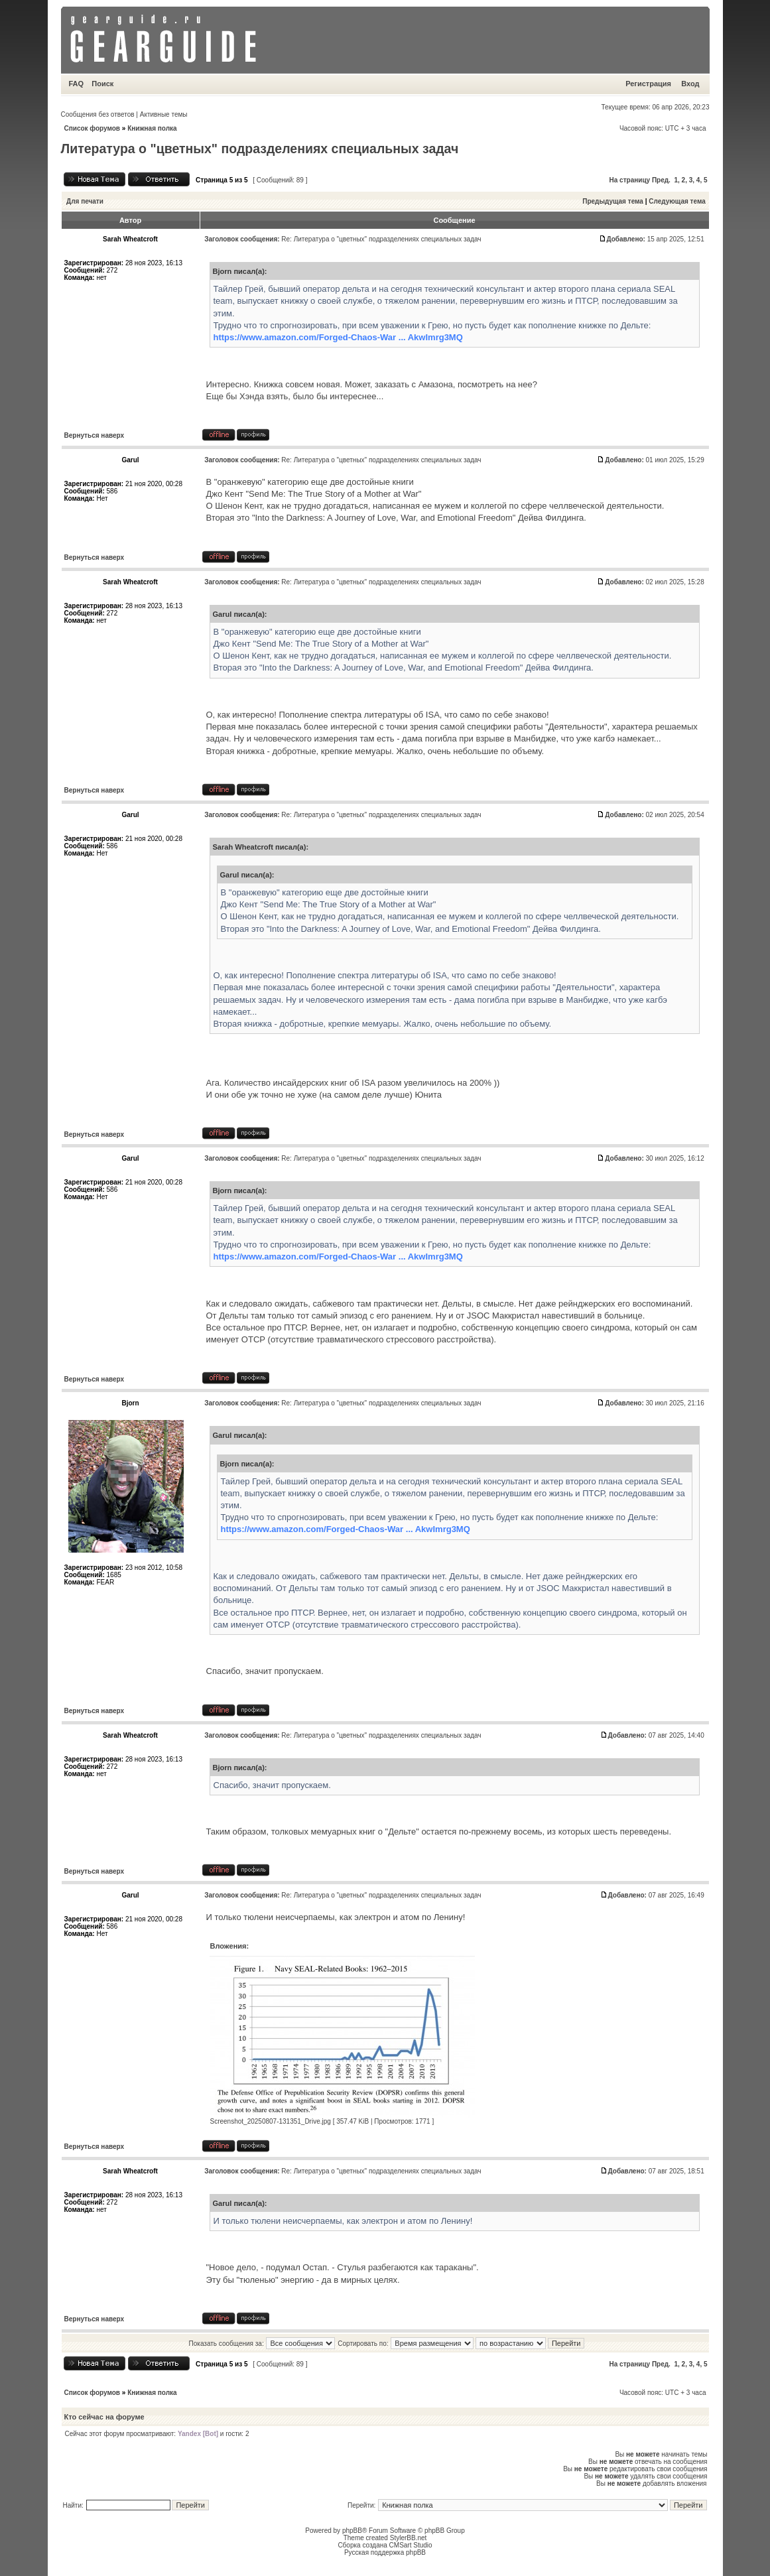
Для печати (84, 201)
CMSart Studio (410, 2545)
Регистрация (648, 84)
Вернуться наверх (94, 435)
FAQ (76, 84)
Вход (690, 84)
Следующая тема (677, 201)
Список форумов (92, 128)
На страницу (630, 180)
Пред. (661, 180)
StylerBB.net (408, 2538)
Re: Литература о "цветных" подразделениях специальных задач (381, 239)
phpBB (352, 2530)
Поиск (102, 84)
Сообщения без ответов (98, 114)
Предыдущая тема (612, 201)
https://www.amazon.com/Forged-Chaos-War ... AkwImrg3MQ (338, 337)
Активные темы (164, 114)
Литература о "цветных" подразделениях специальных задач (260, 148)
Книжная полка (151, 128)
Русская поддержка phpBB (385, 2552)
